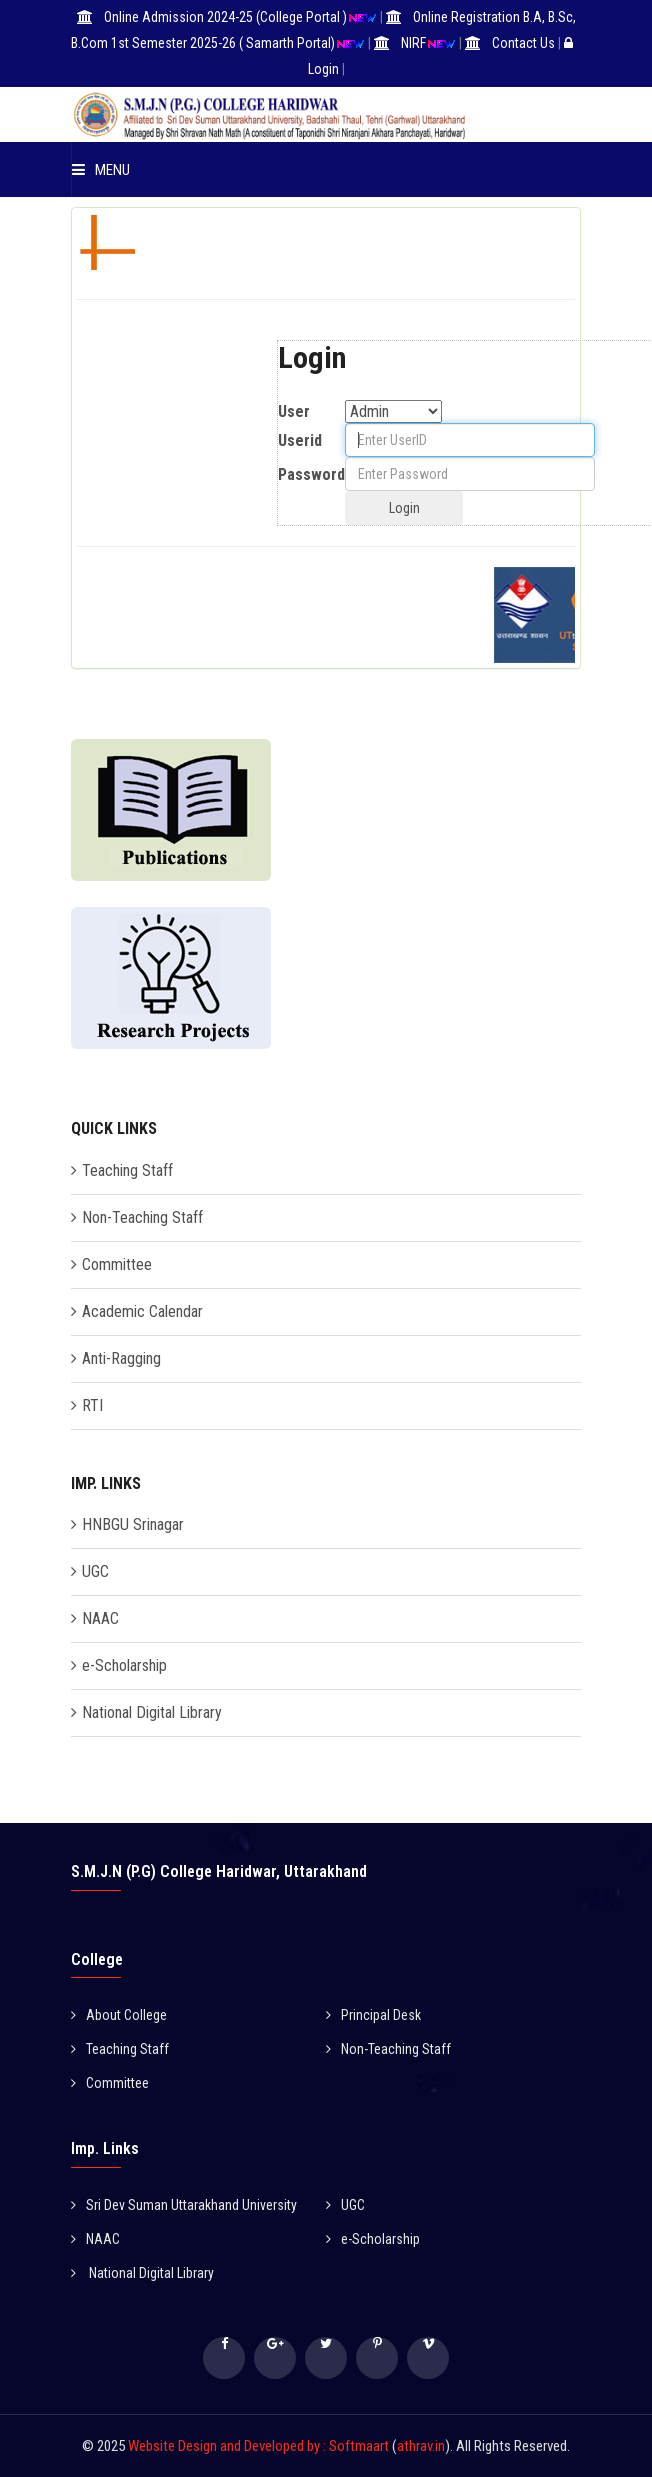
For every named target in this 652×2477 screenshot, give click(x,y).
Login (323, 69)
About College (119, 2015)
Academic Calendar (142, 1311)
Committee (117, 1264)
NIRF (413, 43)
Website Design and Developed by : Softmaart (260, 2446)
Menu (101, 170)
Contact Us (523, 43)
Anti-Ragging (121, 1358)
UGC (95, 1571)
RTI (92, 1405)
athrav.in (421, 2446)
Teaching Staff (127, 1170)
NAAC (100, 1618)
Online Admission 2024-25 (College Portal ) (225, 17)
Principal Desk (373, 2015)
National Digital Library (152, 1712)
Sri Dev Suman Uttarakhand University (184, 2205)
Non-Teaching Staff (142, 1217)
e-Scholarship (124, 1665)
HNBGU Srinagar (133, 1524)
